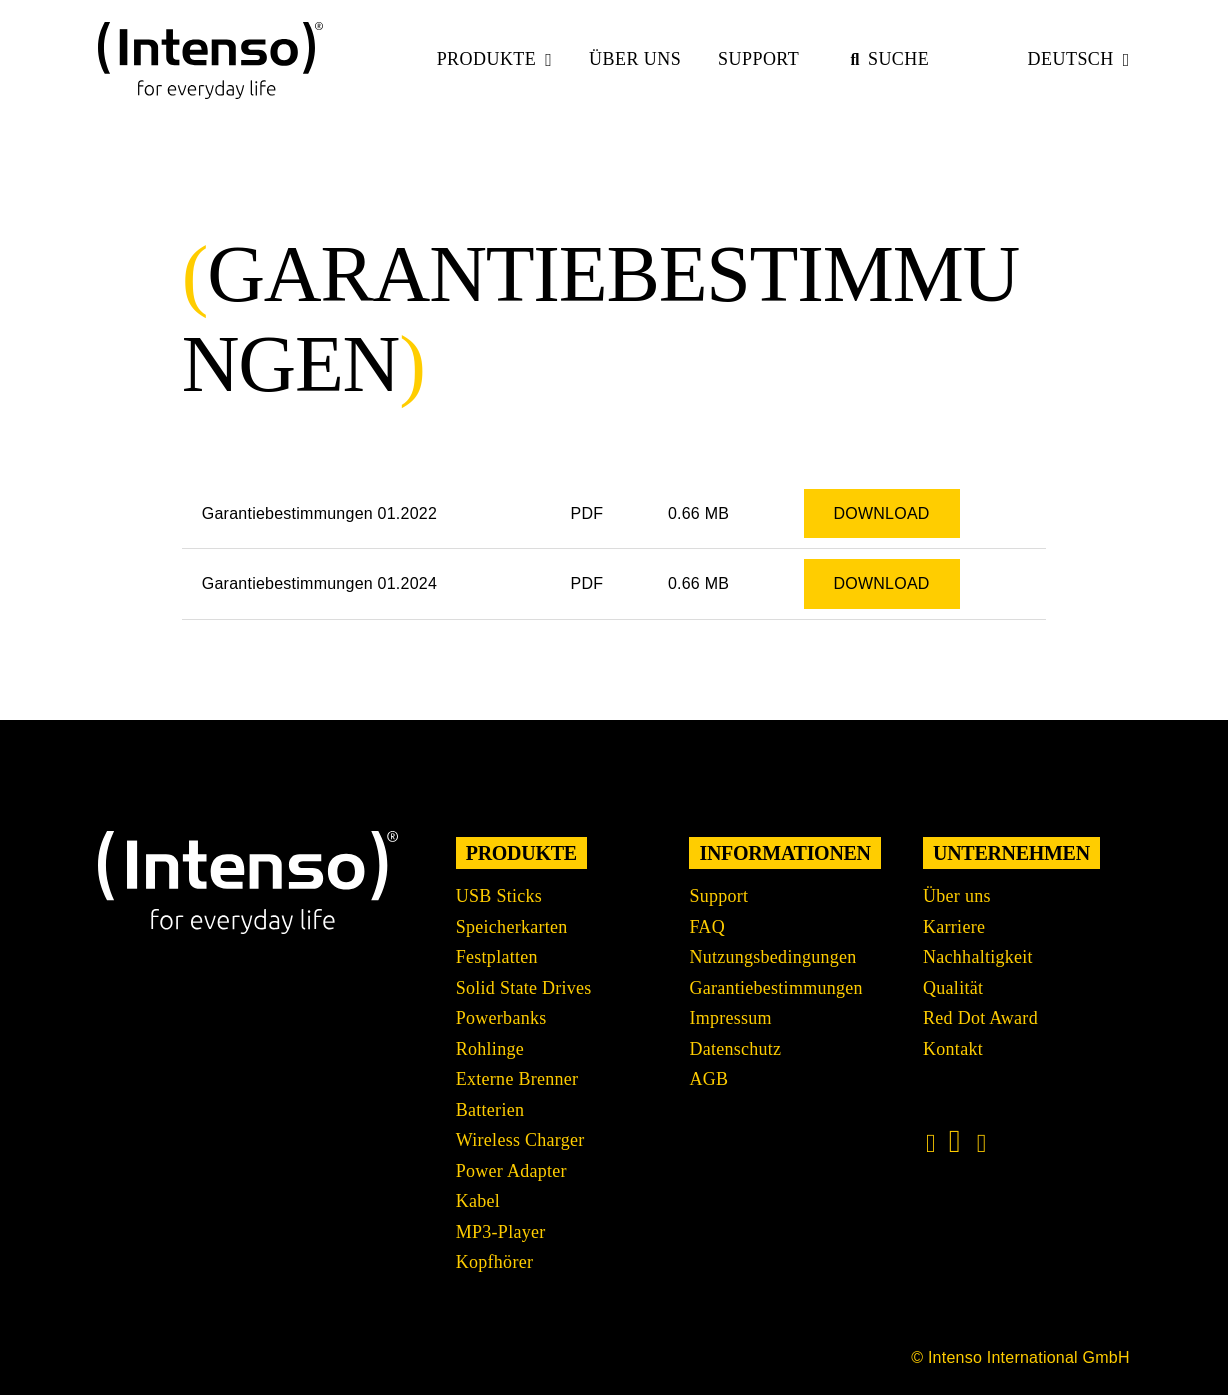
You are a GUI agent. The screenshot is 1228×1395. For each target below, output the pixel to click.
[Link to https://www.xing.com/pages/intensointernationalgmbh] (982, 1144)
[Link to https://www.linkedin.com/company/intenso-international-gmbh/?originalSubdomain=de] (955, 1141)
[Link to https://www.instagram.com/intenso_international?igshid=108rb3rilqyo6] (931, 1144)
